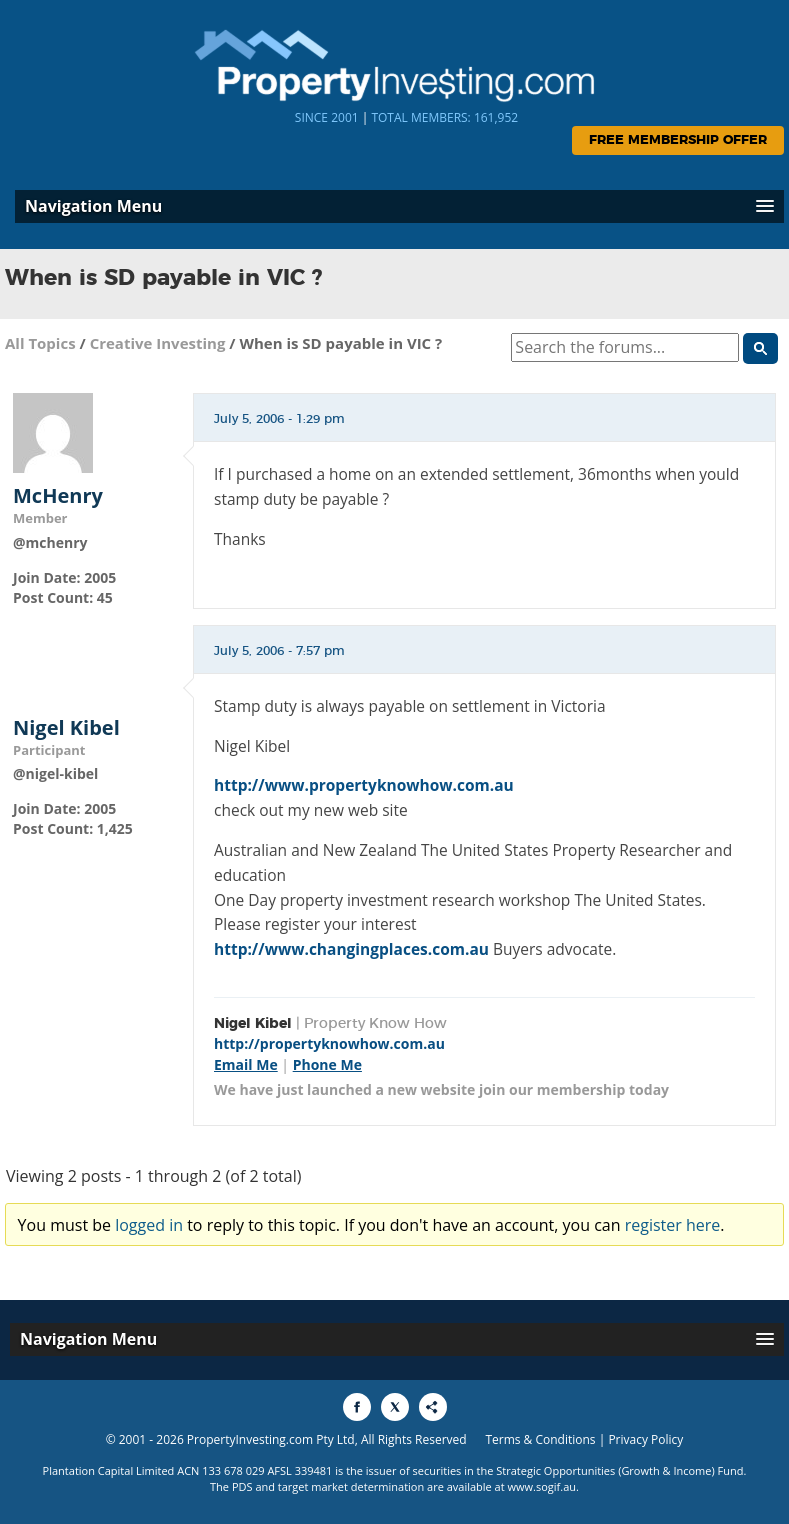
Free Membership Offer (678, 140)
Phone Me (327, 1064)
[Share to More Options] (433, 1407)
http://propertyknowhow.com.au (329, 1043)
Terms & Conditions (540, 1439)
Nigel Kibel (66, 728)
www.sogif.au (542, 1486)
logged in (149, 1225)
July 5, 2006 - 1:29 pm (279, 419)
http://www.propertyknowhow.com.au (364, 785)
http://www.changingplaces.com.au (351, 949)
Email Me (246, 1064)
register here (673, 1225)
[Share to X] (395, 1407)
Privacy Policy (645, 1439)
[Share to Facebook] (357, 1407)
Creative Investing (158, 343)
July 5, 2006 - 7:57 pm (279, 651)
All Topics (40, 343)
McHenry (58, 496)
